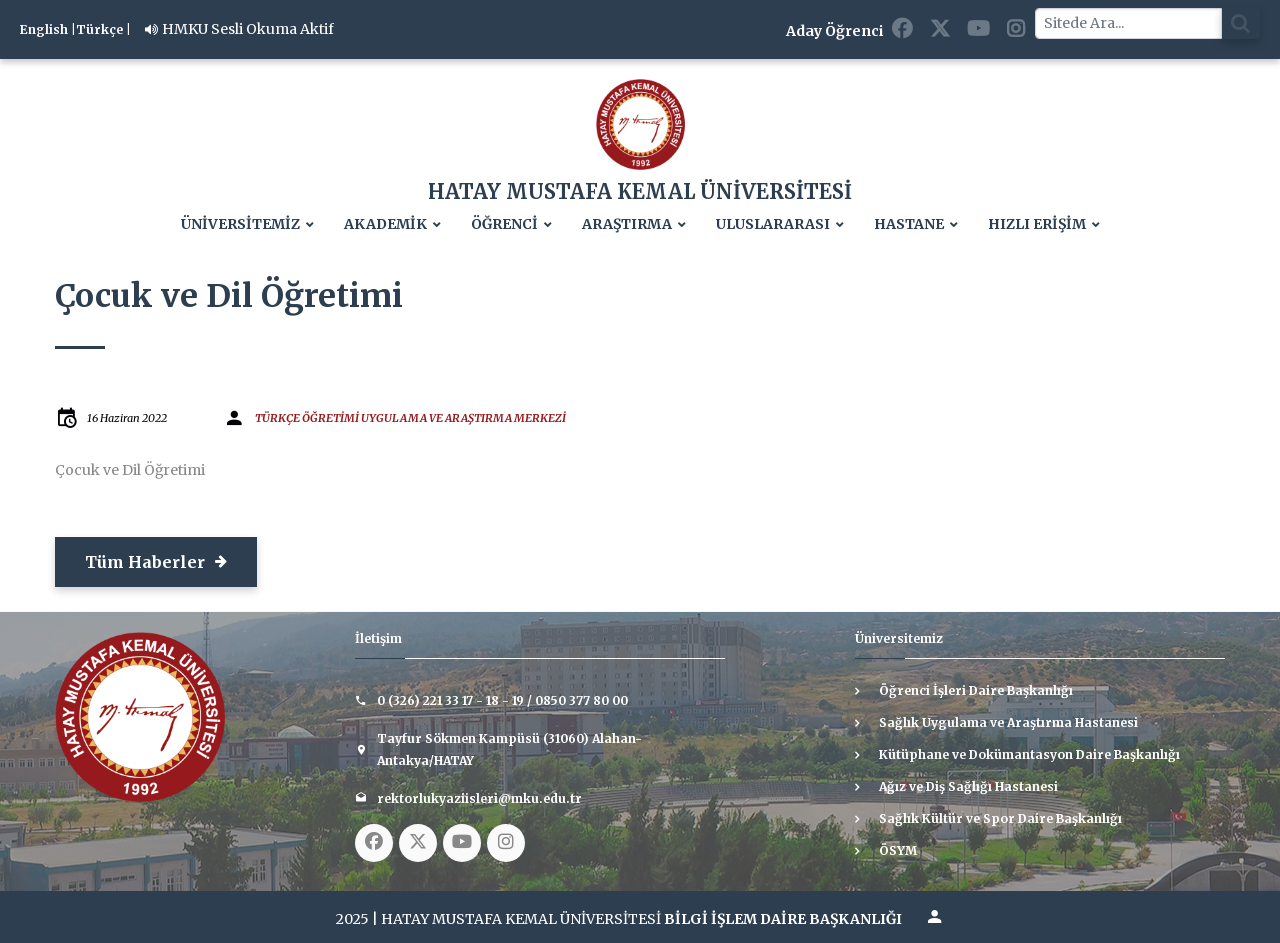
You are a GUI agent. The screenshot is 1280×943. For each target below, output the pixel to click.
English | (48, 29)
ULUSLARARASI (773, 224)
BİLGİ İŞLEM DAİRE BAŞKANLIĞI (783, 919)
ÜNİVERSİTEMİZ (240, 224)
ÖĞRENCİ (504, 224)
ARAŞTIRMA (627, 224)
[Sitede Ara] (1128, 23)
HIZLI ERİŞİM (1037, 224)
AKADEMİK (385, 224)
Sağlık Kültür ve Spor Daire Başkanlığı (1000, 818)
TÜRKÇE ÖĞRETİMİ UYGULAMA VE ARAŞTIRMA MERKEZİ (410, 418)
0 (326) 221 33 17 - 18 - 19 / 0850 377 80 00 (502, 700)
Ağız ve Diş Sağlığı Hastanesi (968, 786)
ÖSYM (898, 850)
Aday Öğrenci (834, 31)
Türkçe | (103, 29)
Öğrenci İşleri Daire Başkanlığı (976, 690)
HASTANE (909, 224)
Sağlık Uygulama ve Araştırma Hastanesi (1008, 722)
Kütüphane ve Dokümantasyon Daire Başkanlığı (1029, 754)
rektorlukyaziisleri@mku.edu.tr (479, 798)
